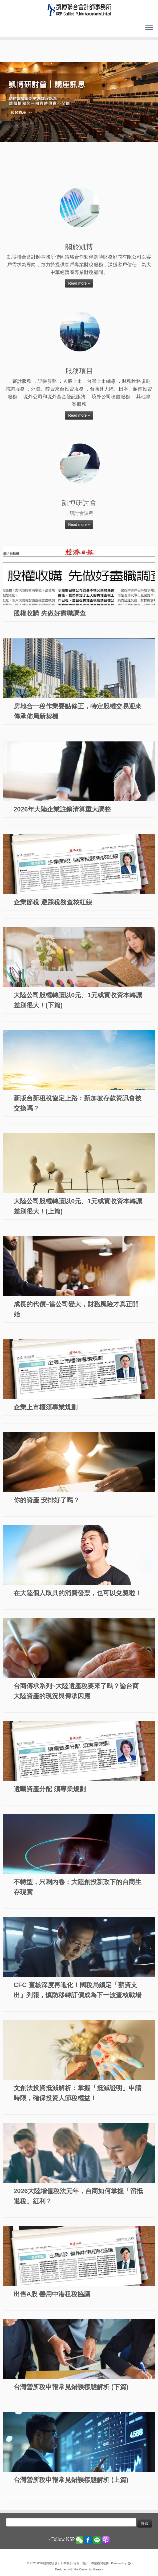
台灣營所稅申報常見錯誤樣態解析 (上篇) (71, 2479)
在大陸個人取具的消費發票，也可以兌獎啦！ (77, 1593)
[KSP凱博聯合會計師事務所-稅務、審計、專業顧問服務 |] (79, 10)
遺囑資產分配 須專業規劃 (50, 1788)
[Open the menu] (149, 28)
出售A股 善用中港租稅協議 (52, 2294)
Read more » (79, 283)
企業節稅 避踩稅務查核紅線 (53, 902)
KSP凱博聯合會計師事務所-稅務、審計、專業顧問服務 (73, 2563)
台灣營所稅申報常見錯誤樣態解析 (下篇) (71, 2386)
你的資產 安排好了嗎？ (46, 1500)
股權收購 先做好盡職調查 (50, 613)
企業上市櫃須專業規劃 (46, 1407)
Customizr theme (90, 2569)
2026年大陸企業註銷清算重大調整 (62, 809)
